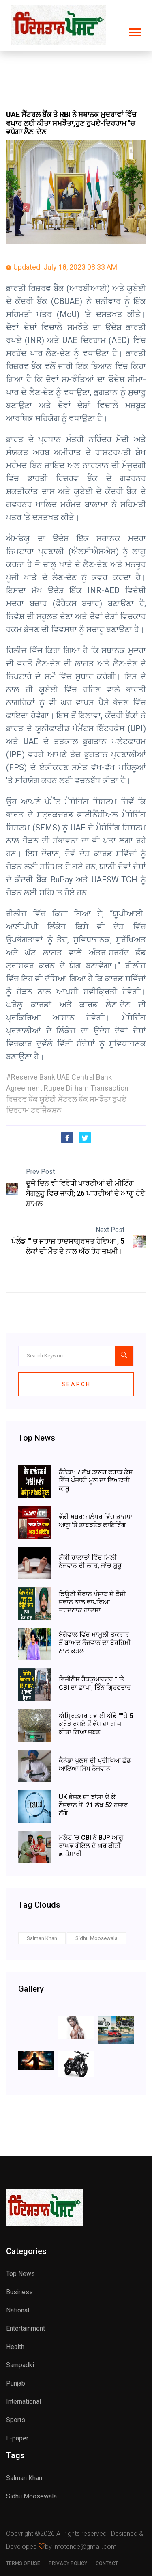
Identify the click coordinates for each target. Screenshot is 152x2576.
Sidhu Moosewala (96, 1938)
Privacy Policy (68, 2563)
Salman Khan (42, 1938)
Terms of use (23, 2563)
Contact (107, 2563)
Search (76, 1384)
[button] (134, 30)
